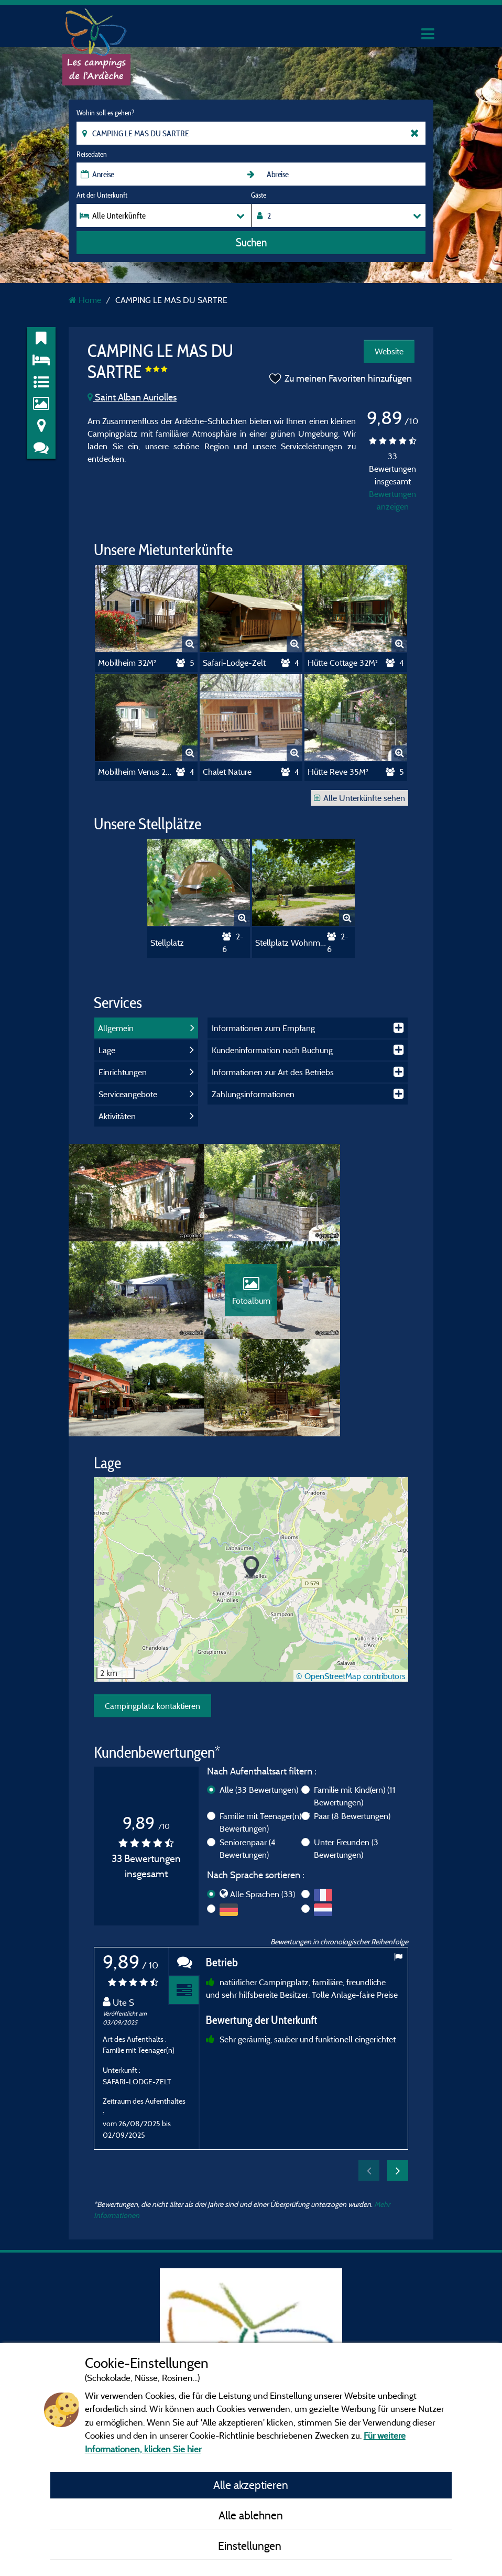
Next (397, 2086)
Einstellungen (251, 2545)
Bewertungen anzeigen (392, 500)
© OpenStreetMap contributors (351, 1593)
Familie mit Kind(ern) (355, 1713)
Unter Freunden (346, 1765)
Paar (352, 1733)
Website (389, 351)
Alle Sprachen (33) (262, 1811)
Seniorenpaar (248, 1765)
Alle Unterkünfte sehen (359, 798)
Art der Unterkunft (102, 195)
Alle (259, 1707)
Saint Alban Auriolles (132, 397)
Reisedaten (92, 154)
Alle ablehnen (251, 2515)
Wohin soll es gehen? (105, 112)
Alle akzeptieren (250, 2485)
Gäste (258, 195)
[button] (251, 1485)
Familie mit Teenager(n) (265, 1739)
